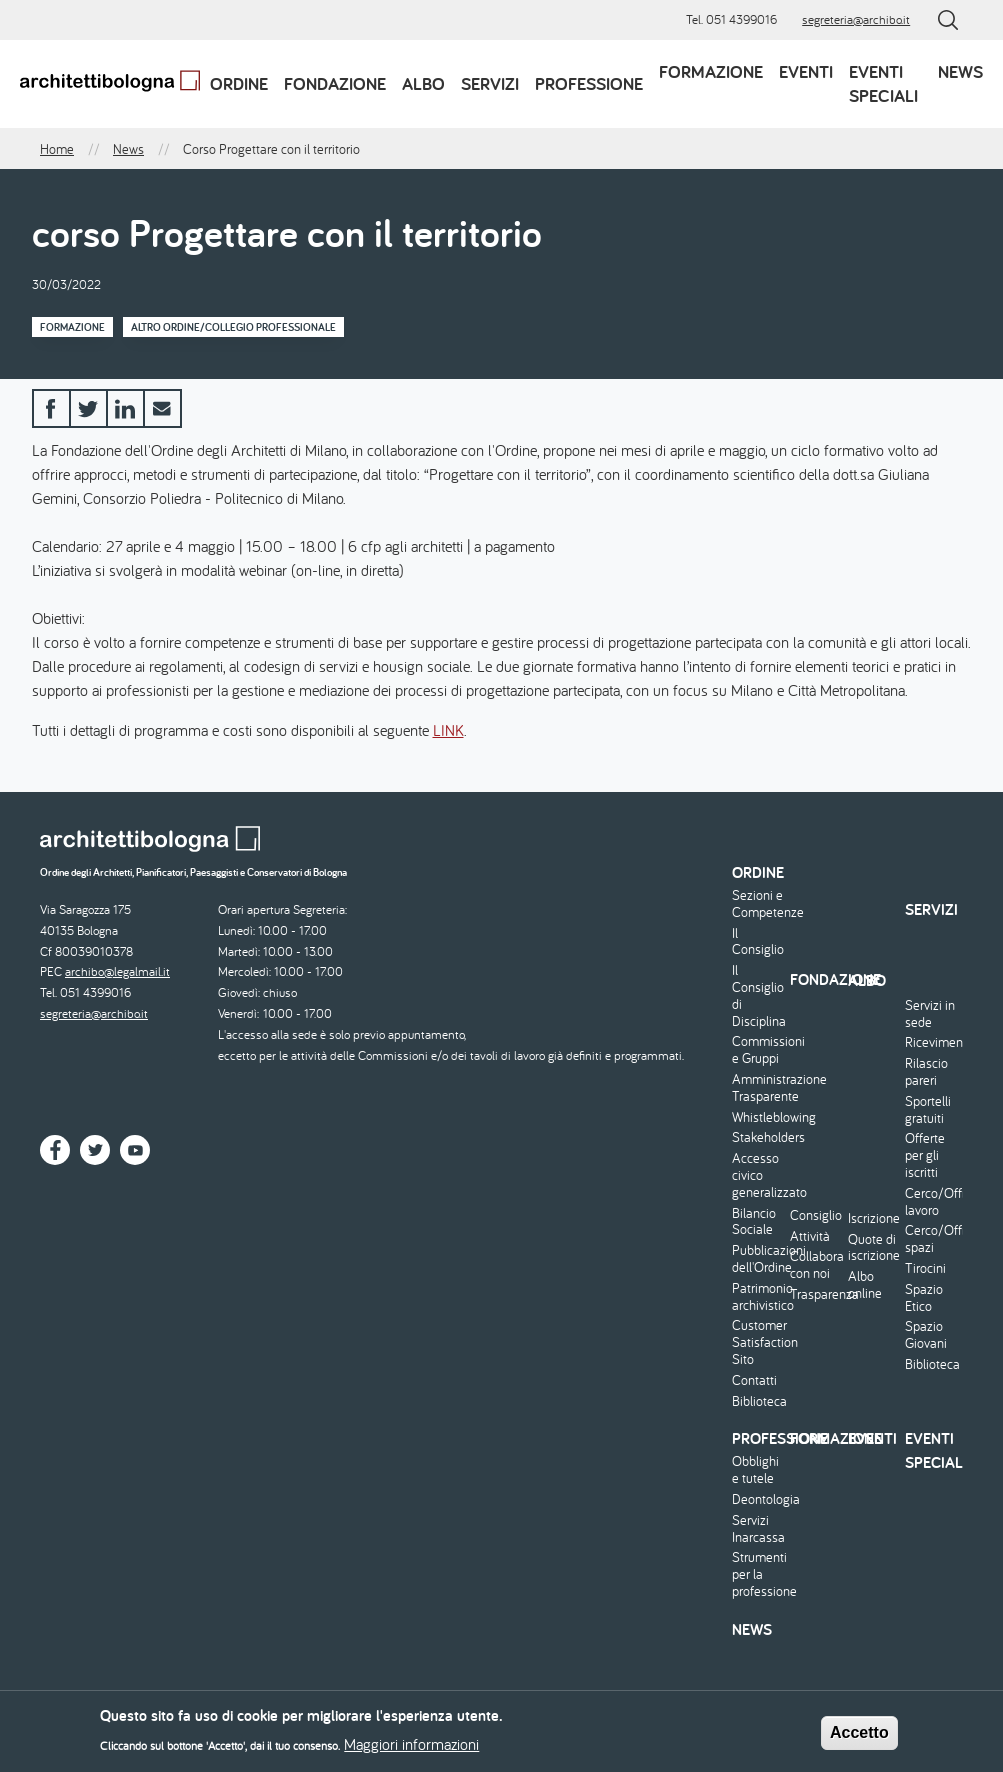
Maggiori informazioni (411, 1747)
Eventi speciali (883, 83)
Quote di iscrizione (874, 1248)
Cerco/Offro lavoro (931, 1202)
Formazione (711, 71)
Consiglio (816, 1215)
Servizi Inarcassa (758, 1529)
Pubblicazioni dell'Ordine (758, 1259)
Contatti (754, 1380)
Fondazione (335, 83)
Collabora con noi (816, 1265)
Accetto (859, 1735)
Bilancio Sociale (754, 1222)
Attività (810, 1236)
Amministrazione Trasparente (758, 1088)
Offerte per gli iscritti (925, 1155)
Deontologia (758, 1499)
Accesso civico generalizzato (758, 1175)
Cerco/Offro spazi (931, 1239)
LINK (448, 730)
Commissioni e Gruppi (758, 1050)
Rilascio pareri (926, 1072)
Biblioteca (758, 1401)
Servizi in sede (930, 1014)
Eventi (806, 71)
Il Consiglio (758, 942)
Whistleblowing (758, 1117)
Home (57, 149)
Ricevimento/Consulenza (931, 1042)
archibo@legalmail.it (117, 971)
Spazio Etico (924, 1298)
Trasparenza (816, 1294)
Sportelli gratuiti (928, 1110)
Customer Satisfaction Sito (758, 1342)
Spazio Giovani (926, 1335)
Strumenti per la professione (758, 1574)
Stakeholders (758, 1137)
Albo (423, 83)
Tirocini (925, 1268)
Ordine (239, 83)
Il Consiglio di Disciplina (758, 995)
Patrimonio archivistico (758, 1297)
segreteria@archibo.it (856, 19)
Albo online (865, 1285)
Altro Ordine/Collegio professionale (233, 327)
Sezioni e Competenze (758, 904)
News (960, 71)
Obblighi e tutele (755, 1470)
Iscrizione (874, 1218)
